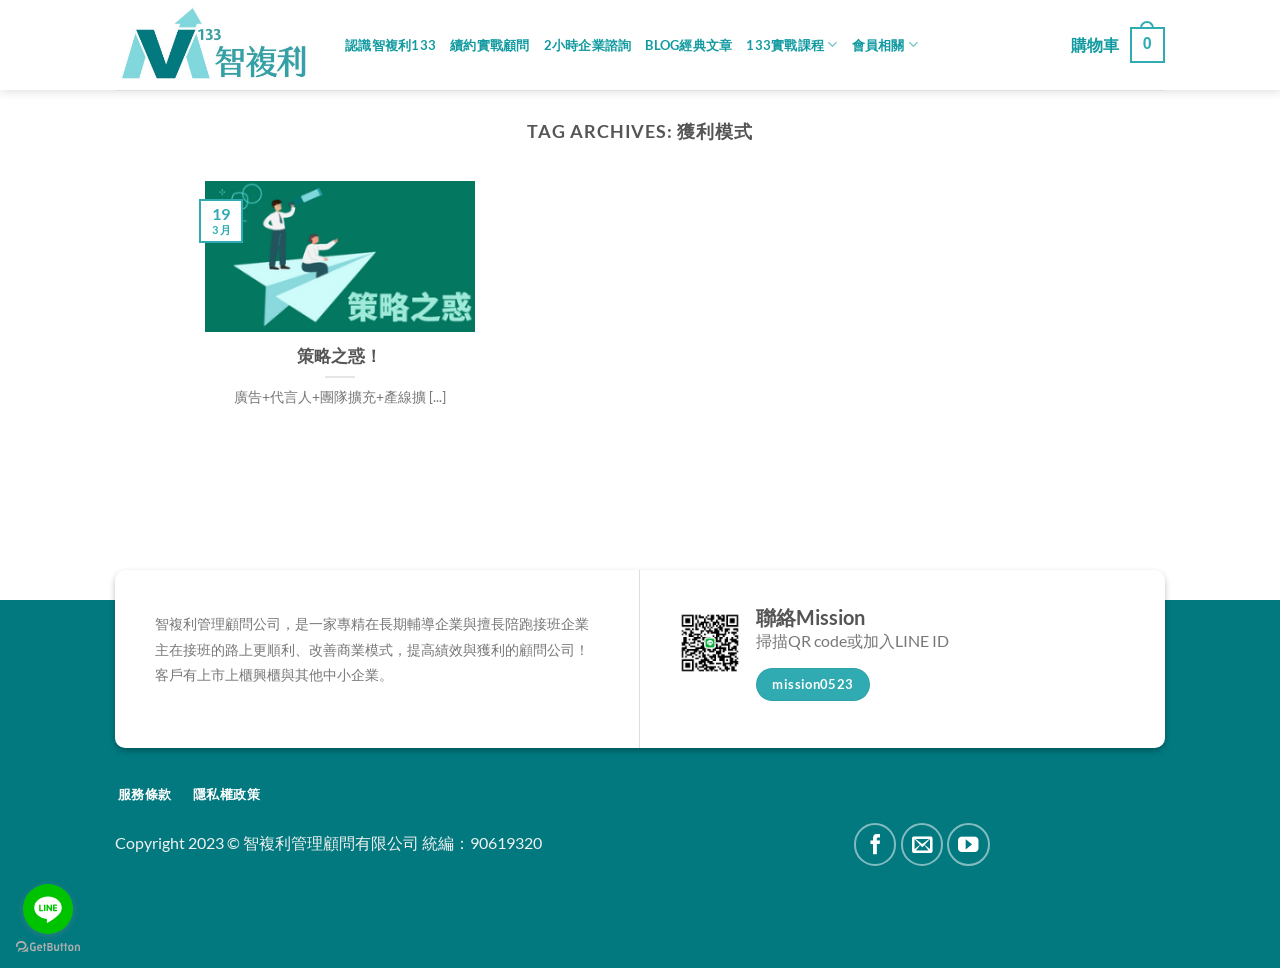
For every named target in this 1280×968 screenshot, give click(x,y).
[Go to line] (48, 909)
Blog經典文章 (688, 45)
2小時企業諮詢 (588, 45)
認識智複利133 (390, 45)
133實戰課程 (791, 44)
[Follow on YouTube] (968, 844)
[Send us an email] (922, 844)
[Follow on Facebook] (875, 844)
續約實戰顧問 (490, 45)
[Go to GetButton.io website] (48, 947)
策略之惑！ (339, 356)
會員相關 (885, 44)
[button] (1118, 45)
